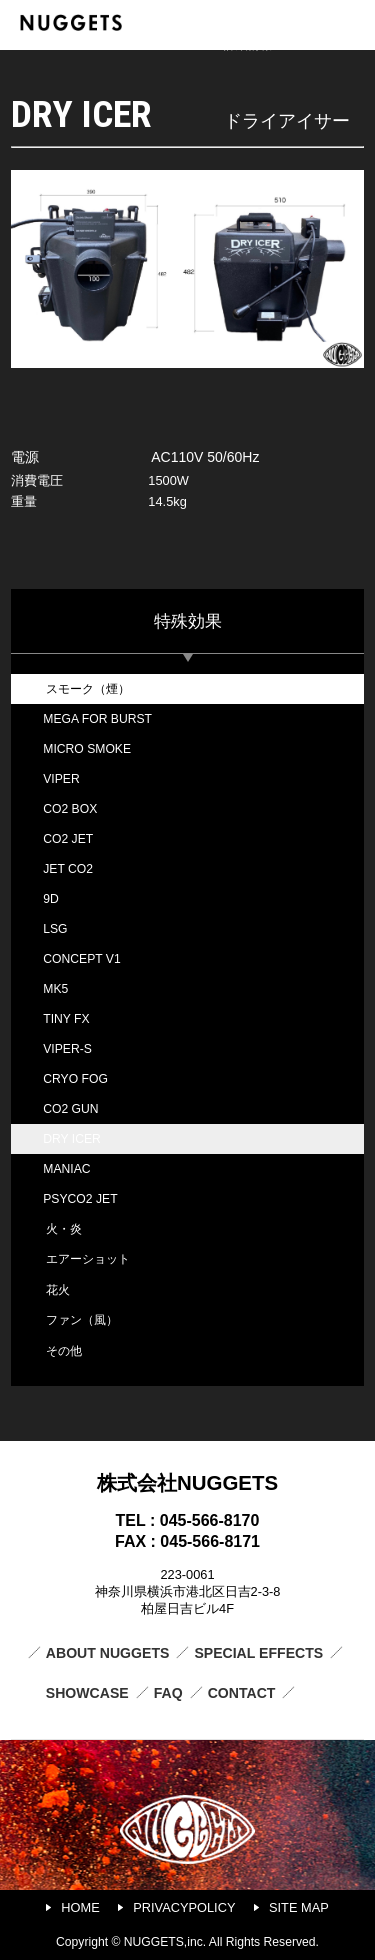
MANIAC (66, 1169)
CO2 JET (68, 839)
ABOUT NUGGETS (108, 1653)
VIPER (61, 779)
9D (51, 899)
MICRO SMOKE (87, 749)
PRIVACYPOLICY (184, 1907)
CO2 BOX (70, 809)
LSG (55, 929)
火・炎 (64, 1229)
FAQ (168, 1693)
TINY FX (66, 1019)
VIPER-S (67, 1049)
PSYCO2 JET (80, 1199)
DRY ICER (72, 1139)
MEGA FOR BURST (97, 719)
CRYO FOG (75, 1079)
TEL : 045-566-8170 (188, 1520)
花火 (58, 1290)
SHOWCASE (87, 1693)
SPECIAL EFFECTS (258, 1653)
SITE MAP (299, 1907)
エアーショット (88, 1259)
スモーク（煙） (88, 689)
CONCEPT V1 (81, 959)
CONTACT (242, 1693)
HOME (80, 1907)
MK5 (55, 989)
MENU (351, 23)
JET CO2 (68, 869)
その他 (64, 1351)
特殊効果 (188, 621)
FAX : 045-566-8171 (187, 1541)
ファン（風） (82, 1320)
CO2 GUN (70, 1109)
